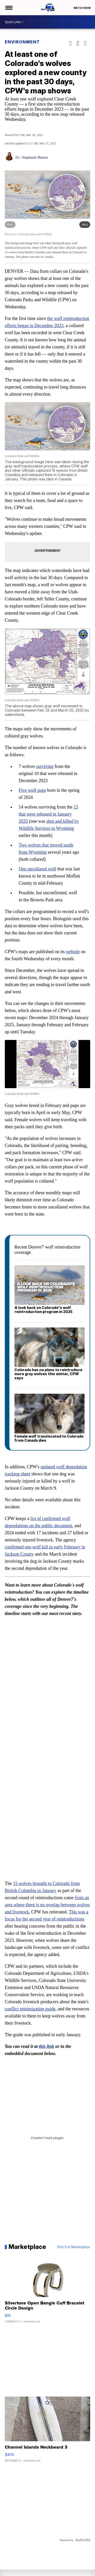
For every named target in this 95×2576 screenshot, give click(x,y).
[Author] (9, 159)
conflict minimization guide (30, 2008)
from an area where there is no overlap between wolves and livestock (47, 1904)
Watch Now (82, 7)
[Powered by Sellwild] (82, 2540)
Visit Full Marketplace (73, 2247)
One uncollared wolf (37, 868)
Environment (22, 41)
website (73, 951)
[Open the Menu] (8, 7)
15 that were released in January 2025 (48, 814)
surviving (44, 766)
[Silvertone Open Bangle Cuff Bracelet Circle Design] (47, 2290)
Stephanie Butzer (35, 157)
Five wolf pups (32, 790)
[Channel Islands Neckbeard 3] (47, 2432)
